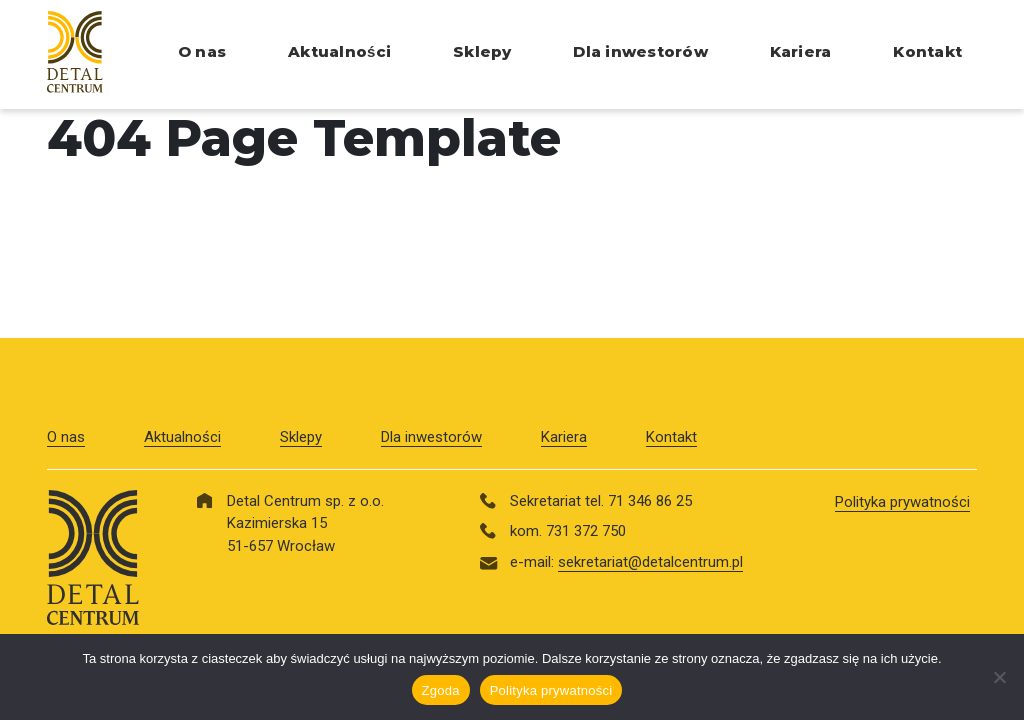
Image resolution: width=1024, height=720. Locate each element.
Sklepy (482, 51)
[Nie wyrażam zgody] (999, 677)
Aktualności (339, 51)
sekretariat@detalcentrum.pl (650, 562)
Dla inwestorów (640, 51)
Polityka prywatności (902, 502)
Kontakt (927, 51)
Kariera (801, 51)
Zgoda (441, 690)
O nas (202, 51)
